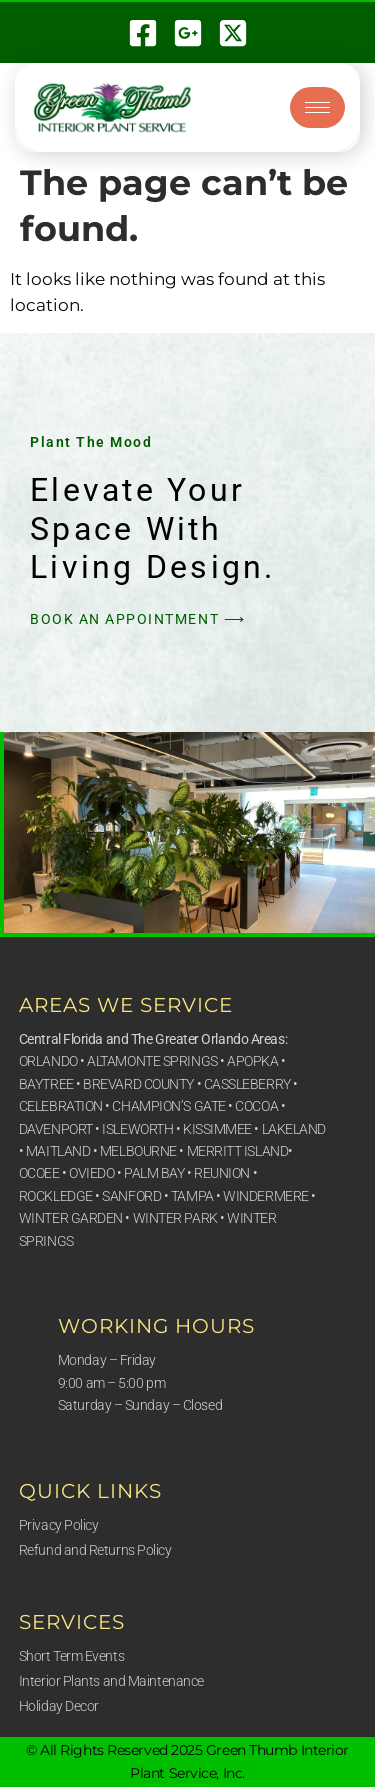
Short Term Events (71, 1656)
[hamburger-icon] (317, 107)
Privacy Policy (59, 1525)
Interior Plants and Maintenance (111, 1681)
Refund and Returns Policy (95, 1550)
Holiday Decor (59, 1706)
